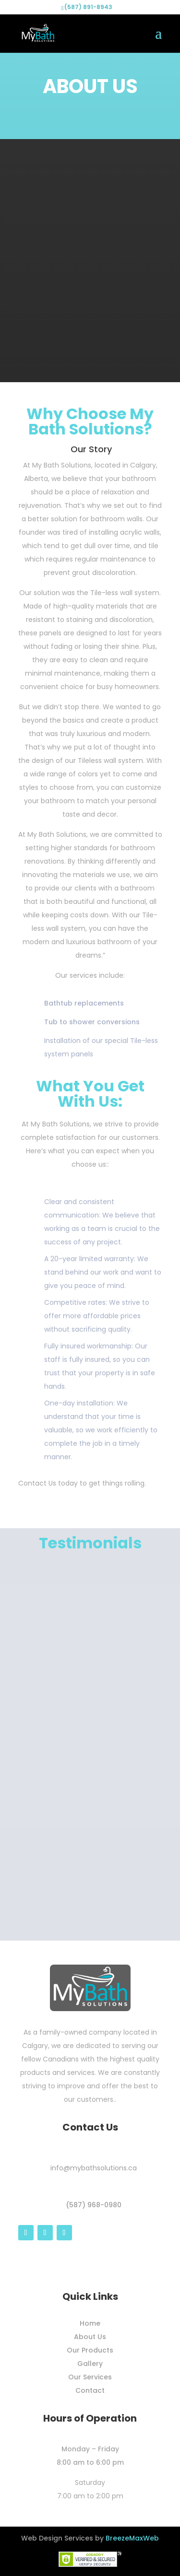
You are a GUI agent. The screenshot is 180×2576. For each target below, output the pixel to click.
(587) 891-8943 (88, 7)
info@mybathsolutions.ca (93, 2168)
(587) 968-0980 (93, 2205)
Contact (90, 2390)
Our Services (90, 2377)
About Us (90, 2337)
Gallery (90, 2363)
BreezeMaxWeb (132, 2538)
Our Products (90, 2350)
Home (90, 2323)
